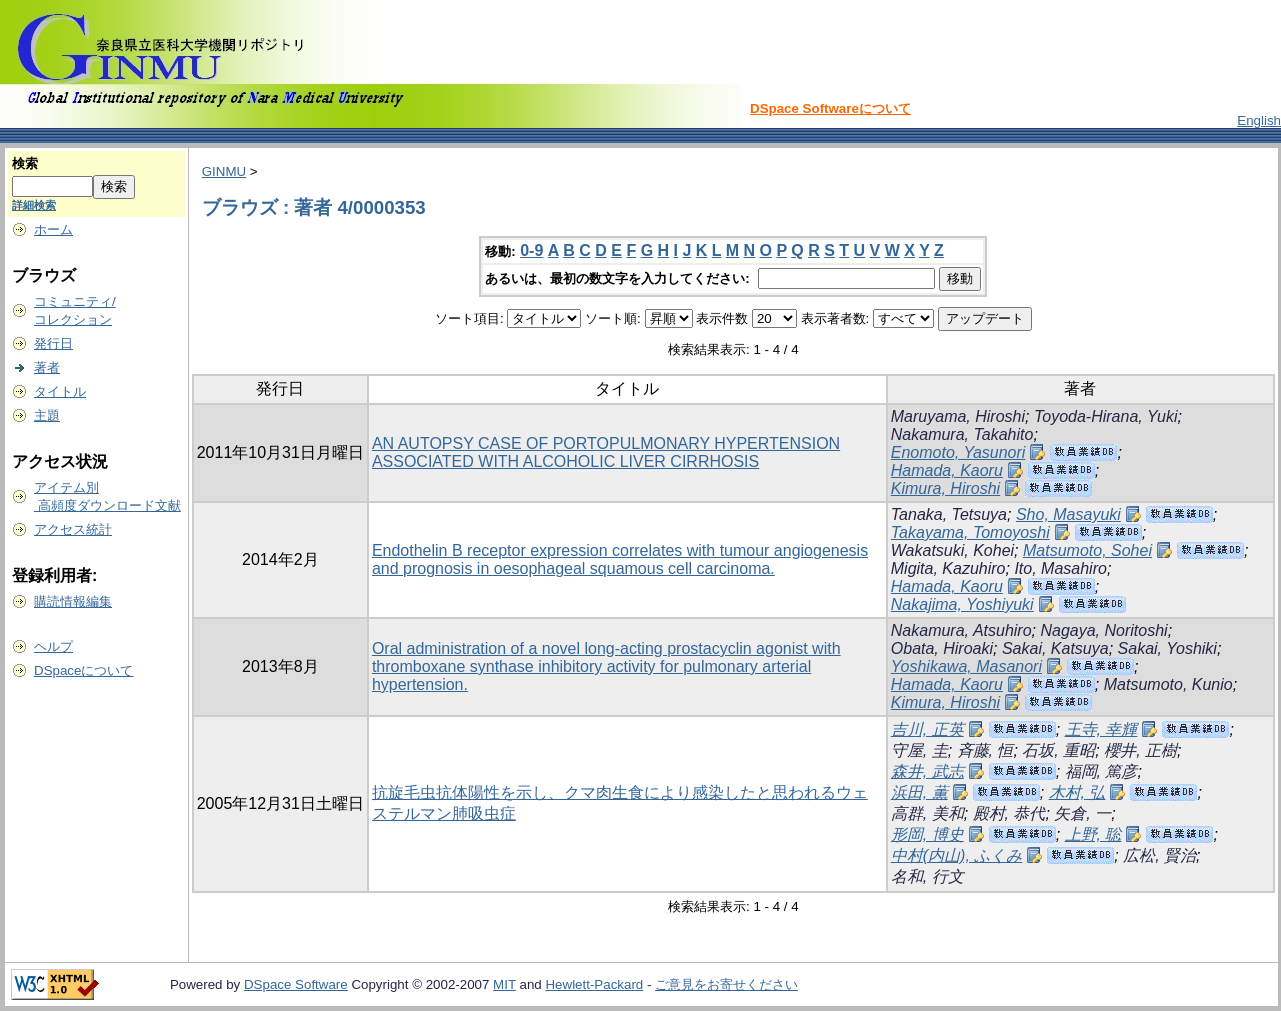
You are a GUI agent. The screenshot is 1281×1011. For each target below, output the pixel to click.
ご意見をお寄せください (726, 984)
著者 (47, 367)
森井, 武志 (927, 771)
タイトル (60, 391)
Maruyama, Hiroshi (958, 416)
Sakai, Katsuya (1055, 648)
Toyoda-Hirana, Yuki (1106, 416)
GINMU (224, 171)
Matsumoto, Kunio (1168, 684)
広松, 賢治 (1159, 855)
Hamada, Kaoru (947, 470)
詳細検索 (34, 205)
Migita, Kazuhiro (948, 568)
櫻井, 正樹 (1140, 750)
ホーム (53, 229)
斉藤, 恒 (985, 750)
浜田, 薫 (919, 792)
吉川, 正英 (927, 729)
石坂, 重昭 (1058, 750)
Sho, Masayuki (1068, 514)
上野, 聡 (1093, 834)
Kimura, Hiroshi (945, 488)
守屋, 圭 (919, 750)
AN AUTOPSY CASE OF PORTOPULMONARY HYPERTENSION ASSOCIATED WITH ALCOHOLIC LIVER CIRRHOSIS (606, 452)
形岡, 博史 (927, 834)
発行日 (53, 343)
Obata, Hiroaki (942, 648)
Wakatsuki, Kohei (952, 550)
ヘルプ (53, 646)
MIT (504, 984)
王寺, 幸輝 (1101, 729)
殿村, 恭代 (1009, 813)
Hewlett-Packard (594, 984)
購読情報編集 (73, 601)
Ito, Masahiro (1060, 568)
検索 (25, 163)
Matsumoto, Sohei (1087, 550)
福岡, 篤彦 (1101, 771)
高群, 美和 (927, 813)
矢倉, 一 (1082, 813)
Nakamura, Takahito (962, 434)
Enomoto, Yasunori (958, 452)
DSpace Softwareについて (830, 108)
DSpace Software (296, 984)
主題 (47, 415)
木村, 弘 (1077, 792)
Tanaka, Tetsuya (949, 514)
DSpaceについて (83, 670)
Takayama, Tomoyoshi (970, 532)
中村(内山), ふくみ (957, 855)
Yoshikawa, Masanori (966, 666)
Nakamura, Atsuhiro (961, 630)
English (1259, 120)
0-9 (531, 250)
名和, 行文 (927, 876)
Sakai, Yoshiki (1167, 648)
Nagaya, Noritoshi (1103, 630)
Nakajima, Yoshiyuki (962, 604)
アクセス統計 (73, 529)
